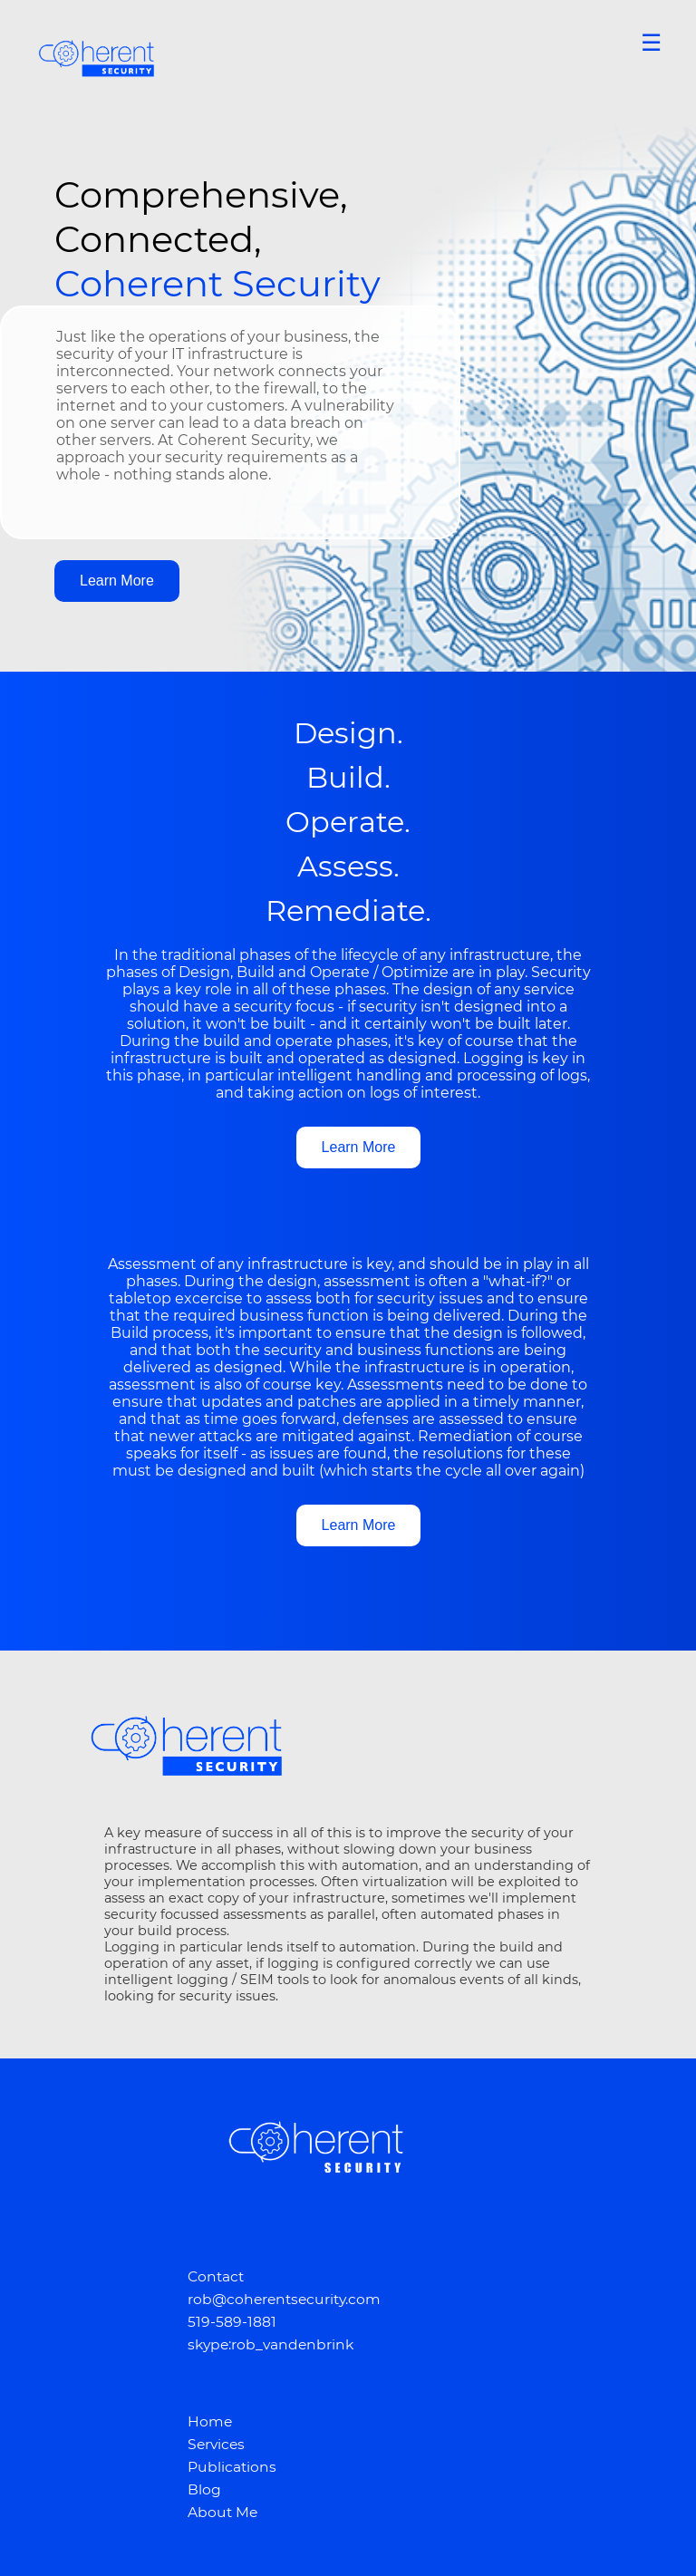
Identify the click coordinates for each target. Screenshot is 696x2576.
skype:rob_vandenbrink (270, 2344)
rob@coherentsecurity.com (284, 2299)
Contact (216, 2276)
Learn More (117, 580)
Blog (204, 2489)
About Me (222, 2512)
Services (216, 2444)
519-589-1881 (232, 2321)
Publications (232, 2466)
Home (210, 2421)
